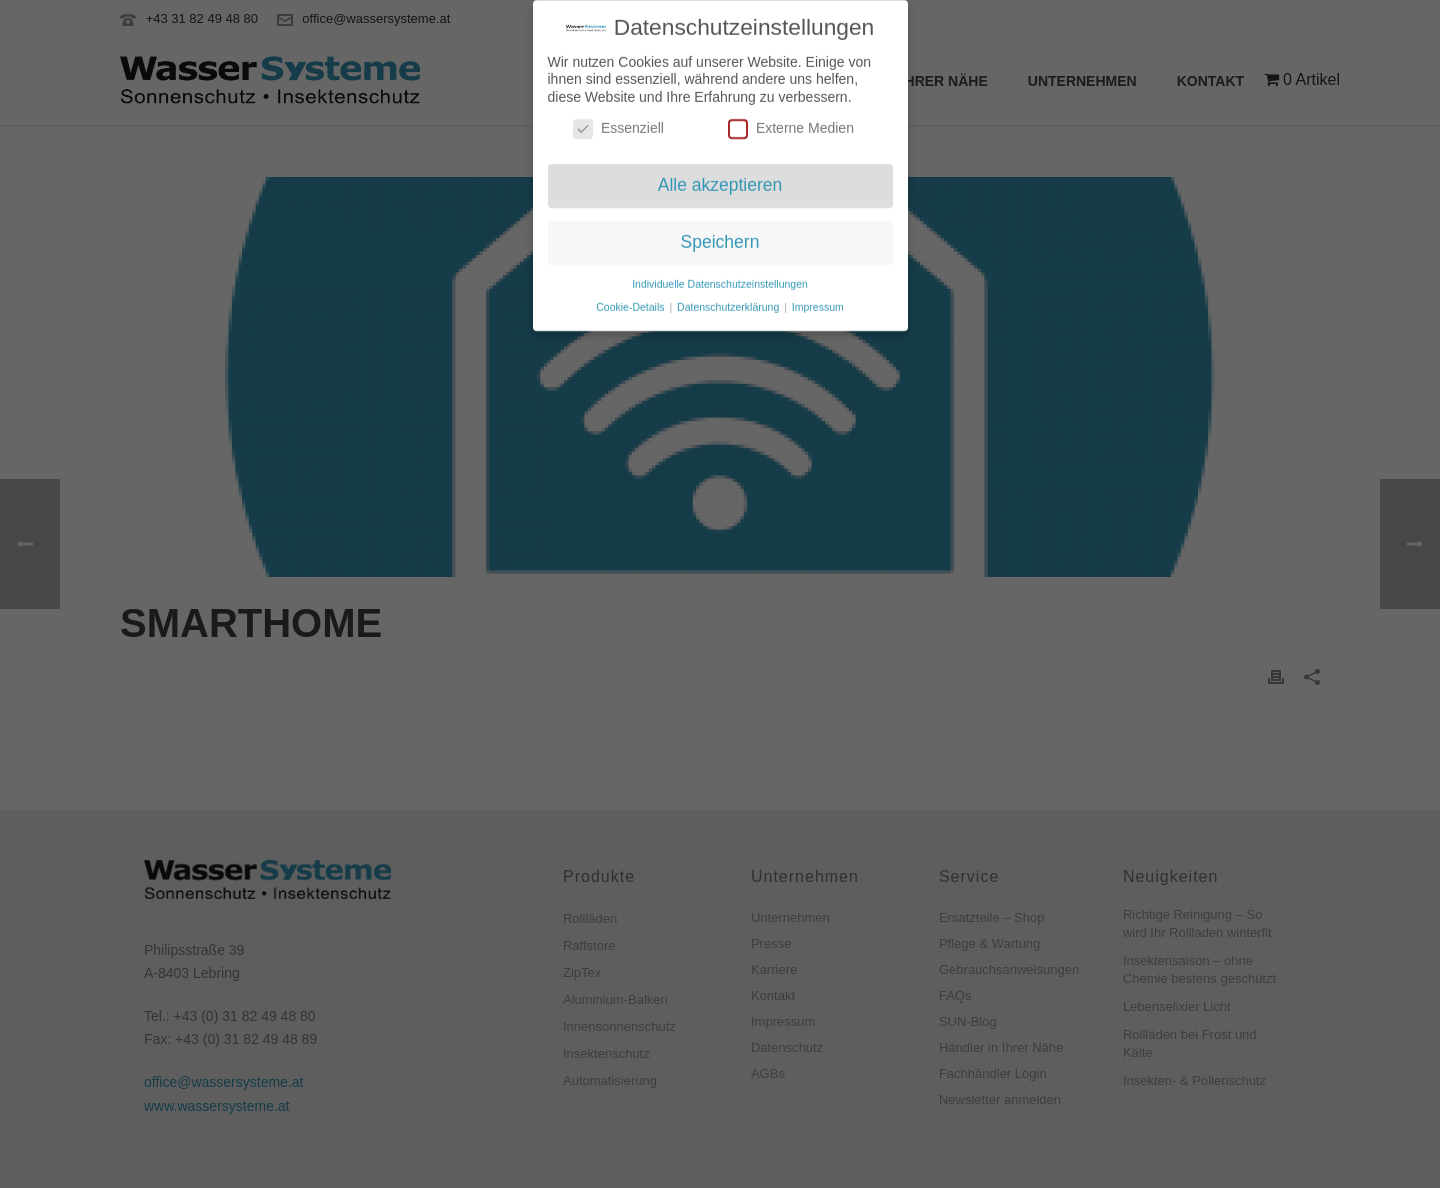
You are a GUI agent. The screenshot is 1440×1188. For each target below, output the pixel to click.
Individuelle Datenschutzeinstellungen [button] (720, 276)
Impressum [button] (818, 299)
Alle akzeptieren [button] (720, 177)
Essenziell (618, 120)
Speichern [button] (720, 234)
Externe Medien (791, 120)
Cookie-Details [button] (631, 299)
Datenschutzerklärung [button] (729, 299)
